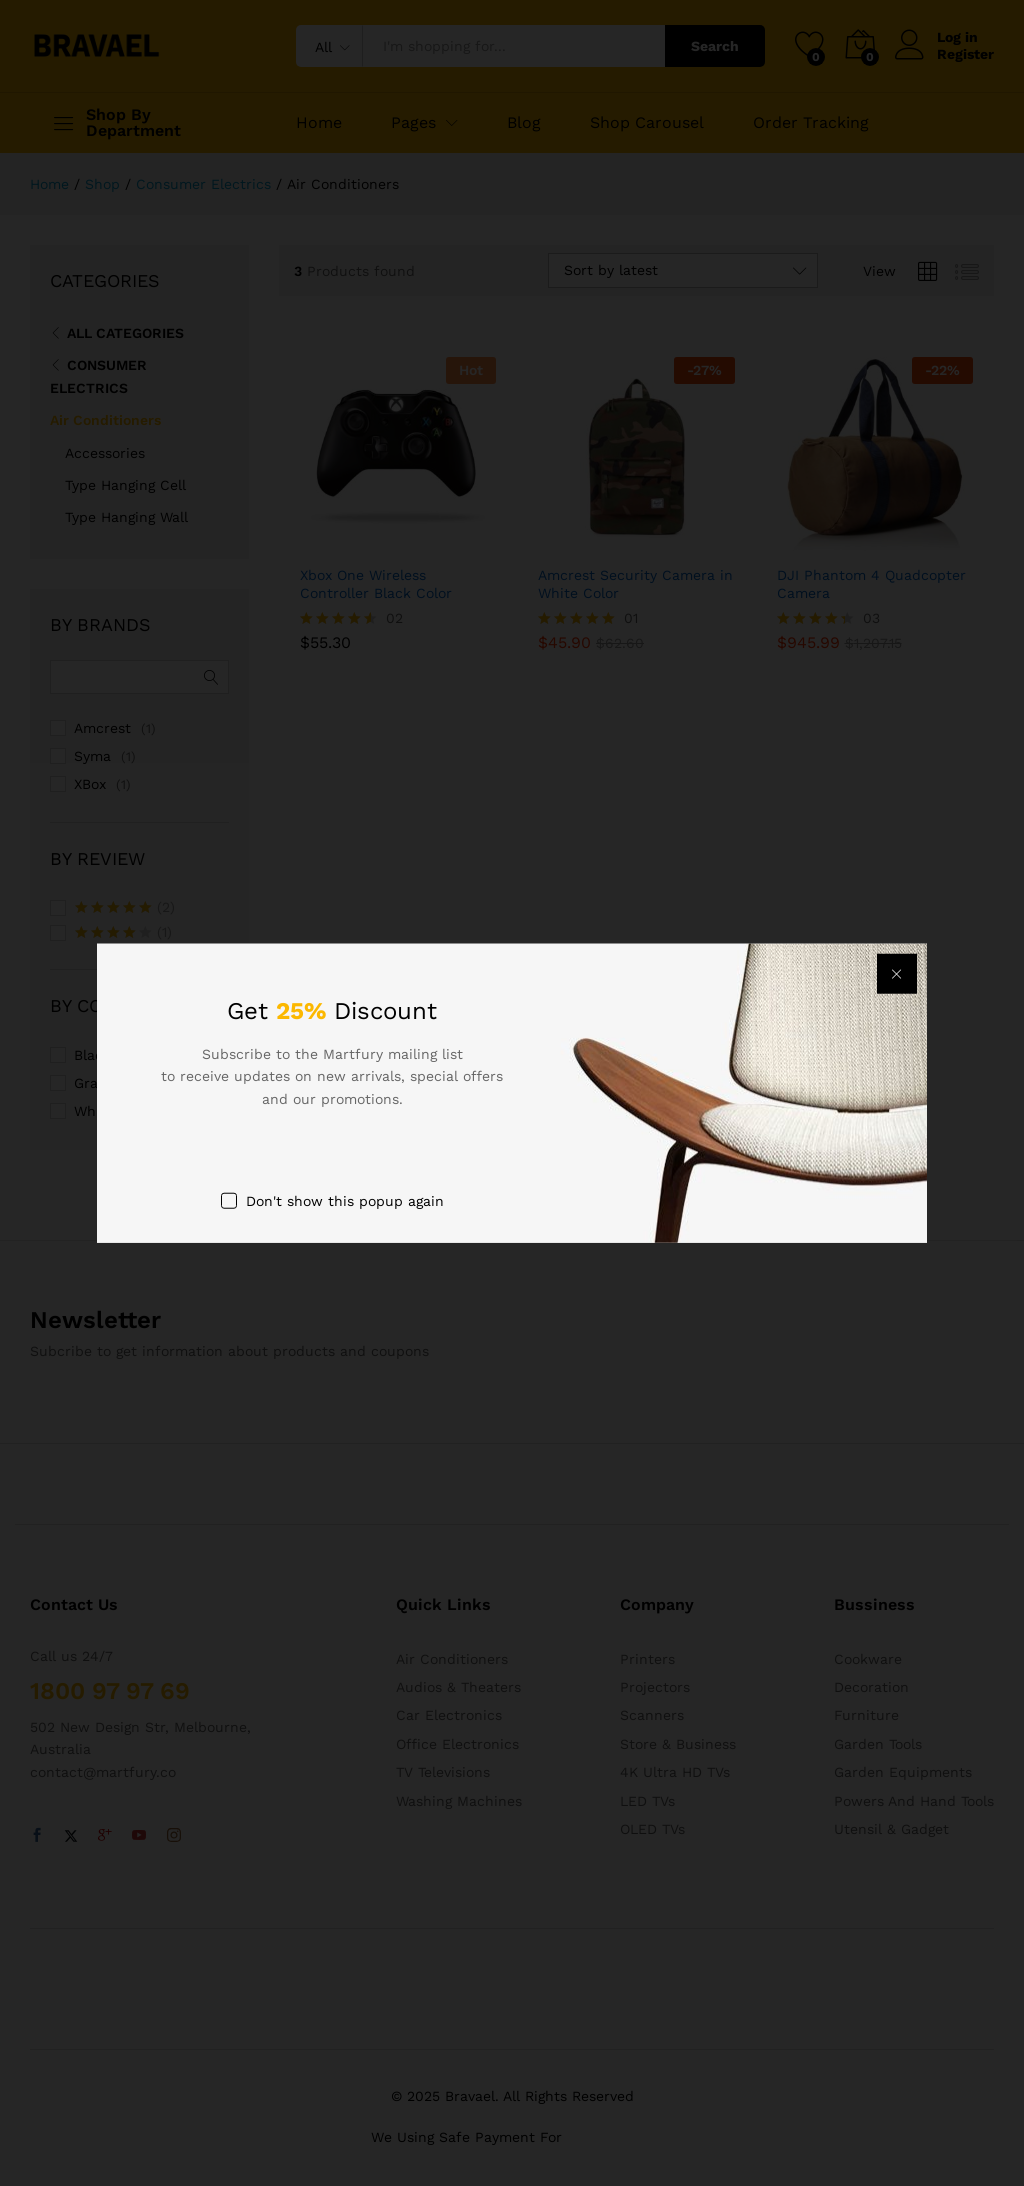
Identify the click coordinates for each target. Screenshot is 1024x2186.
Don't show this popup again (345, 1201)
